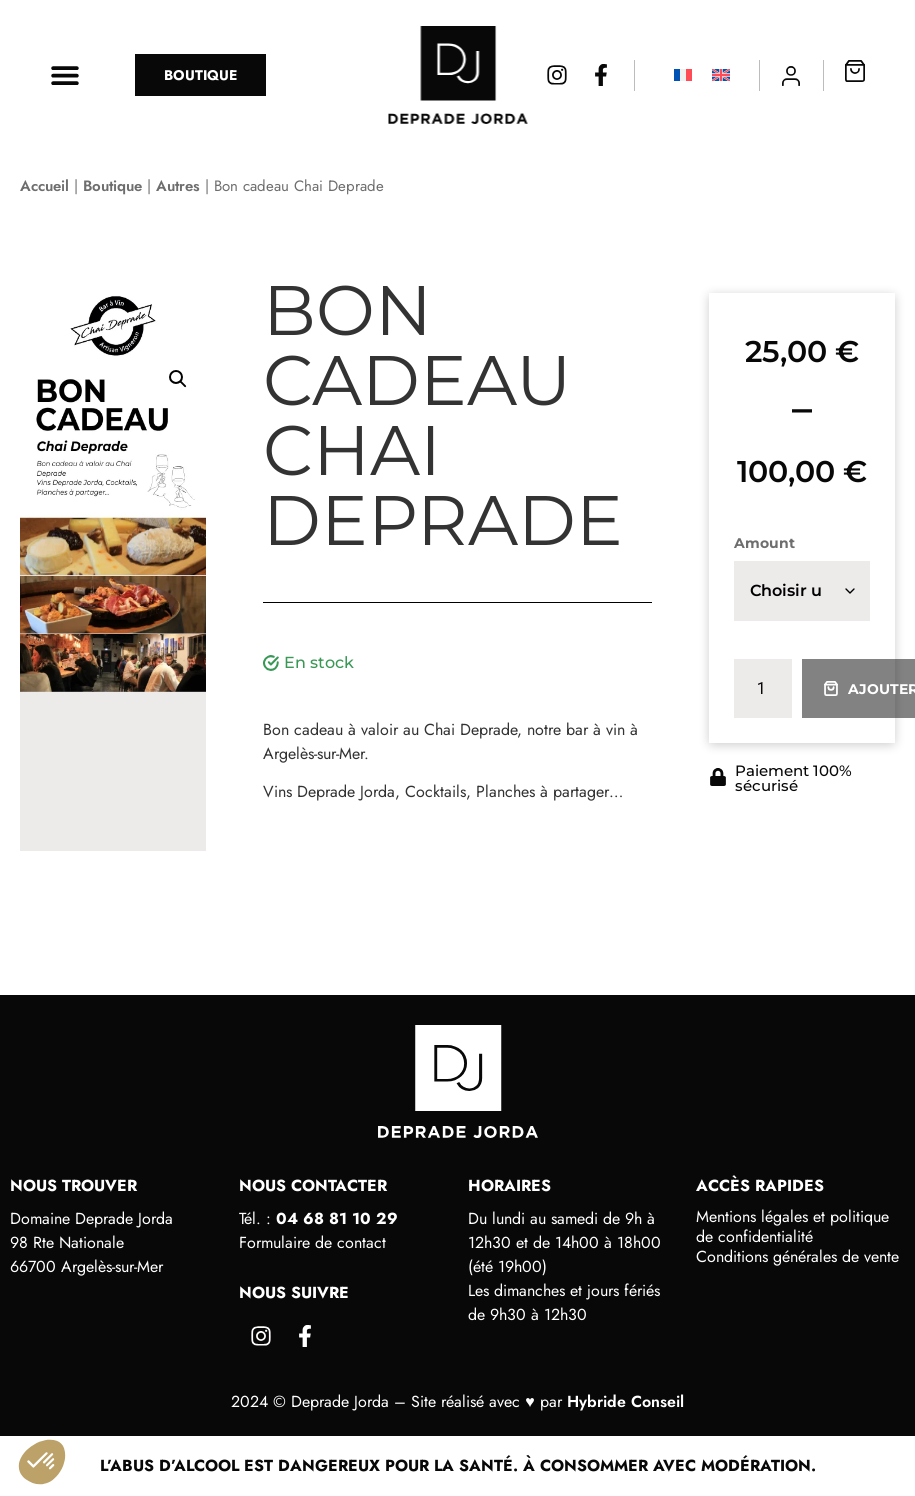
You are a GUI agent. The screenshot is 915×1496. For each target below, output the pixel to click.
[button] (65, 75)
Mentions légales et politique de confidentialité (792, 1227)
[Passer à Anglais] (721, 75)
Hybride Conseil (625, 1401)
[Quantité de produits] (763, 688)
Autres (178, 186)
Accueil (44, 186)
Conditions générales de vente (797, 1257)
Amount (764, 543)
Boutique (112, 186)
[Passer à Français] (683, 75)
